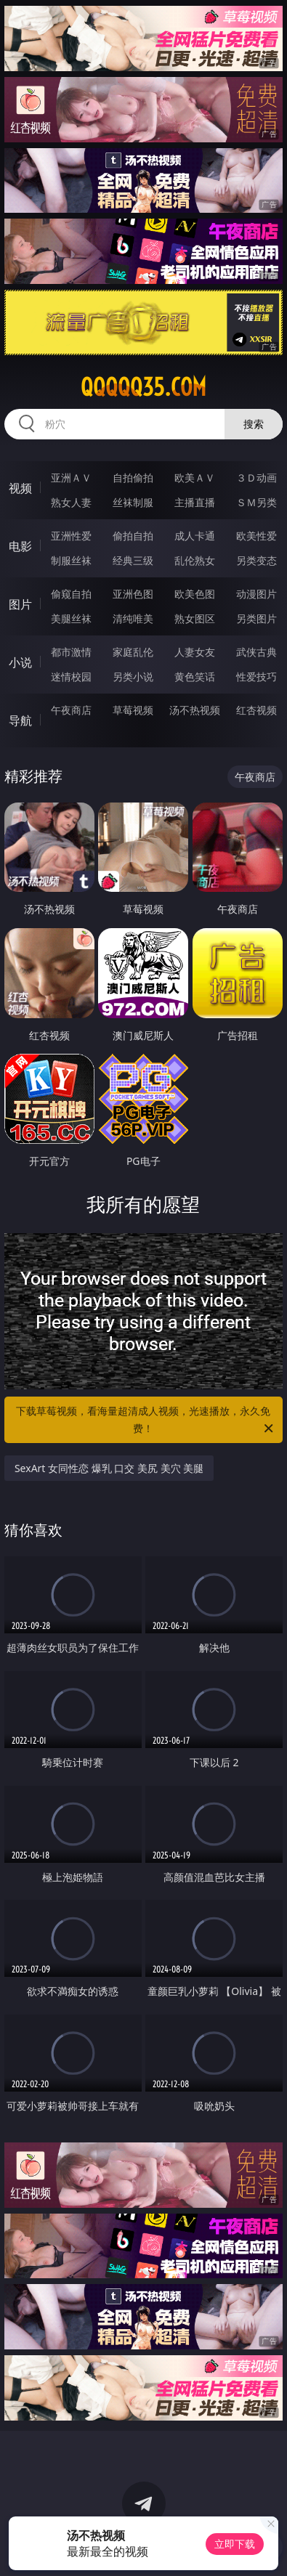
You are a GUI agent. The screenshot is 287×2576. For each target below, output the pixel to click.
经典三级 (133, 560)
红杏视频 (256, 710)
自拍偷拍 (133, 477)
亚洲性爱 (71, 536)
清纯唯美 (133, 618)
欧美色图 (194, 594)
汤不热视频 (194, 710)
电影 (20, 546)
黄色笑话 (194, 676)
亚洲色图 (133, 594)
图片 (20, 604)
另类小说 (133, 676)
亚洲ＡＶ (71, 477)
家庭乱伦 (133, 652)
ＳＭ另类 (256, 502)
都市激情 (71, 652)
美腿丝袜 (71, 618)
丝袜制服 (133, 502)
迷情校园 (71, 676)
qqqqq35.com (143, 387)
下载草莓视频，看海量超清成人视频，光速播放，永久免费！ (145, 1420)
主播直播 (194, 502)
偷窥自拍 (71, 594)
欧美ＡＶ (194, 477)
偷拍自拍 (133, 536)
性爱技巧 (256, 676)
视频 (20, 488)
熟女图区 (194, 618)
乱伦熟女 (194, 560)
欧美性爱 (256, 536)
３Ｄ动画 (256, 477)
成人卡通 (194, 536)
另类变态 (256, 560)
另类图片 (256, 618)
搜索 (253, 424)
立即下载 (234, 2544)
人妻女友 (194, 652)
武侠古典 (256, 652)
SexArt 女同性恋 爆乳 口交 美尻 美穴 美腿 (109, 1468)
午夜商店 (71, 710)
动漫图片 (256, 594)
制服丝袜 (71, 560)
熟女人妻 (71, 502)
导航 (20, 720)
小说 (20, 662)
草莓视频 (133, 710)
